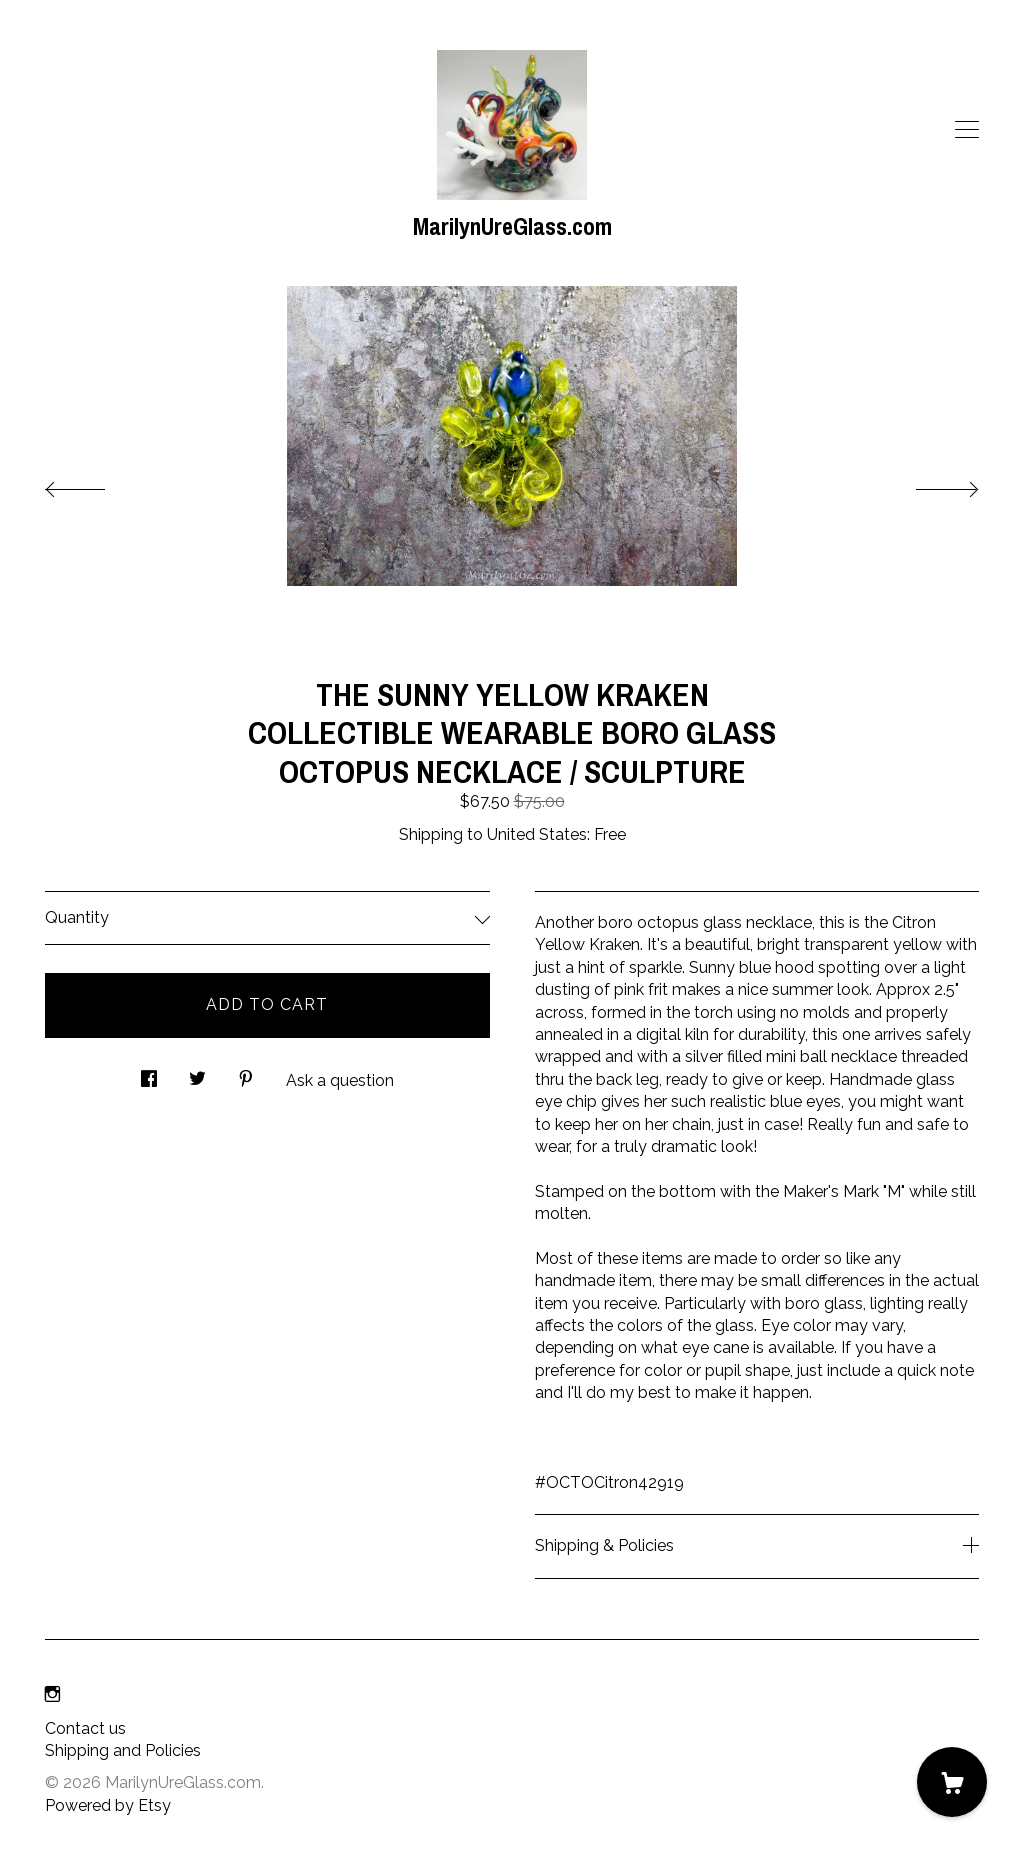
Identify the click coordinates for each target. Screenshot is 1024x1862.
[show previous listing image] (95, 484)
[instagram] (52, 1695)
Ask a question (340, 1080)
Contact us (85, 1728)
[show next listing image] (929, 484)
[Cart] (952, 1782)
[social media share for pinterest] (246, 1074)
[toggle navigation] (967, 130)
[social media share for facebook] (149, 1074)
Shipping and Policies (123, 1750)
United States (537, 834)
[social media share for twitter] (197, 1074)
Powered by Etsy (108, 1805)
